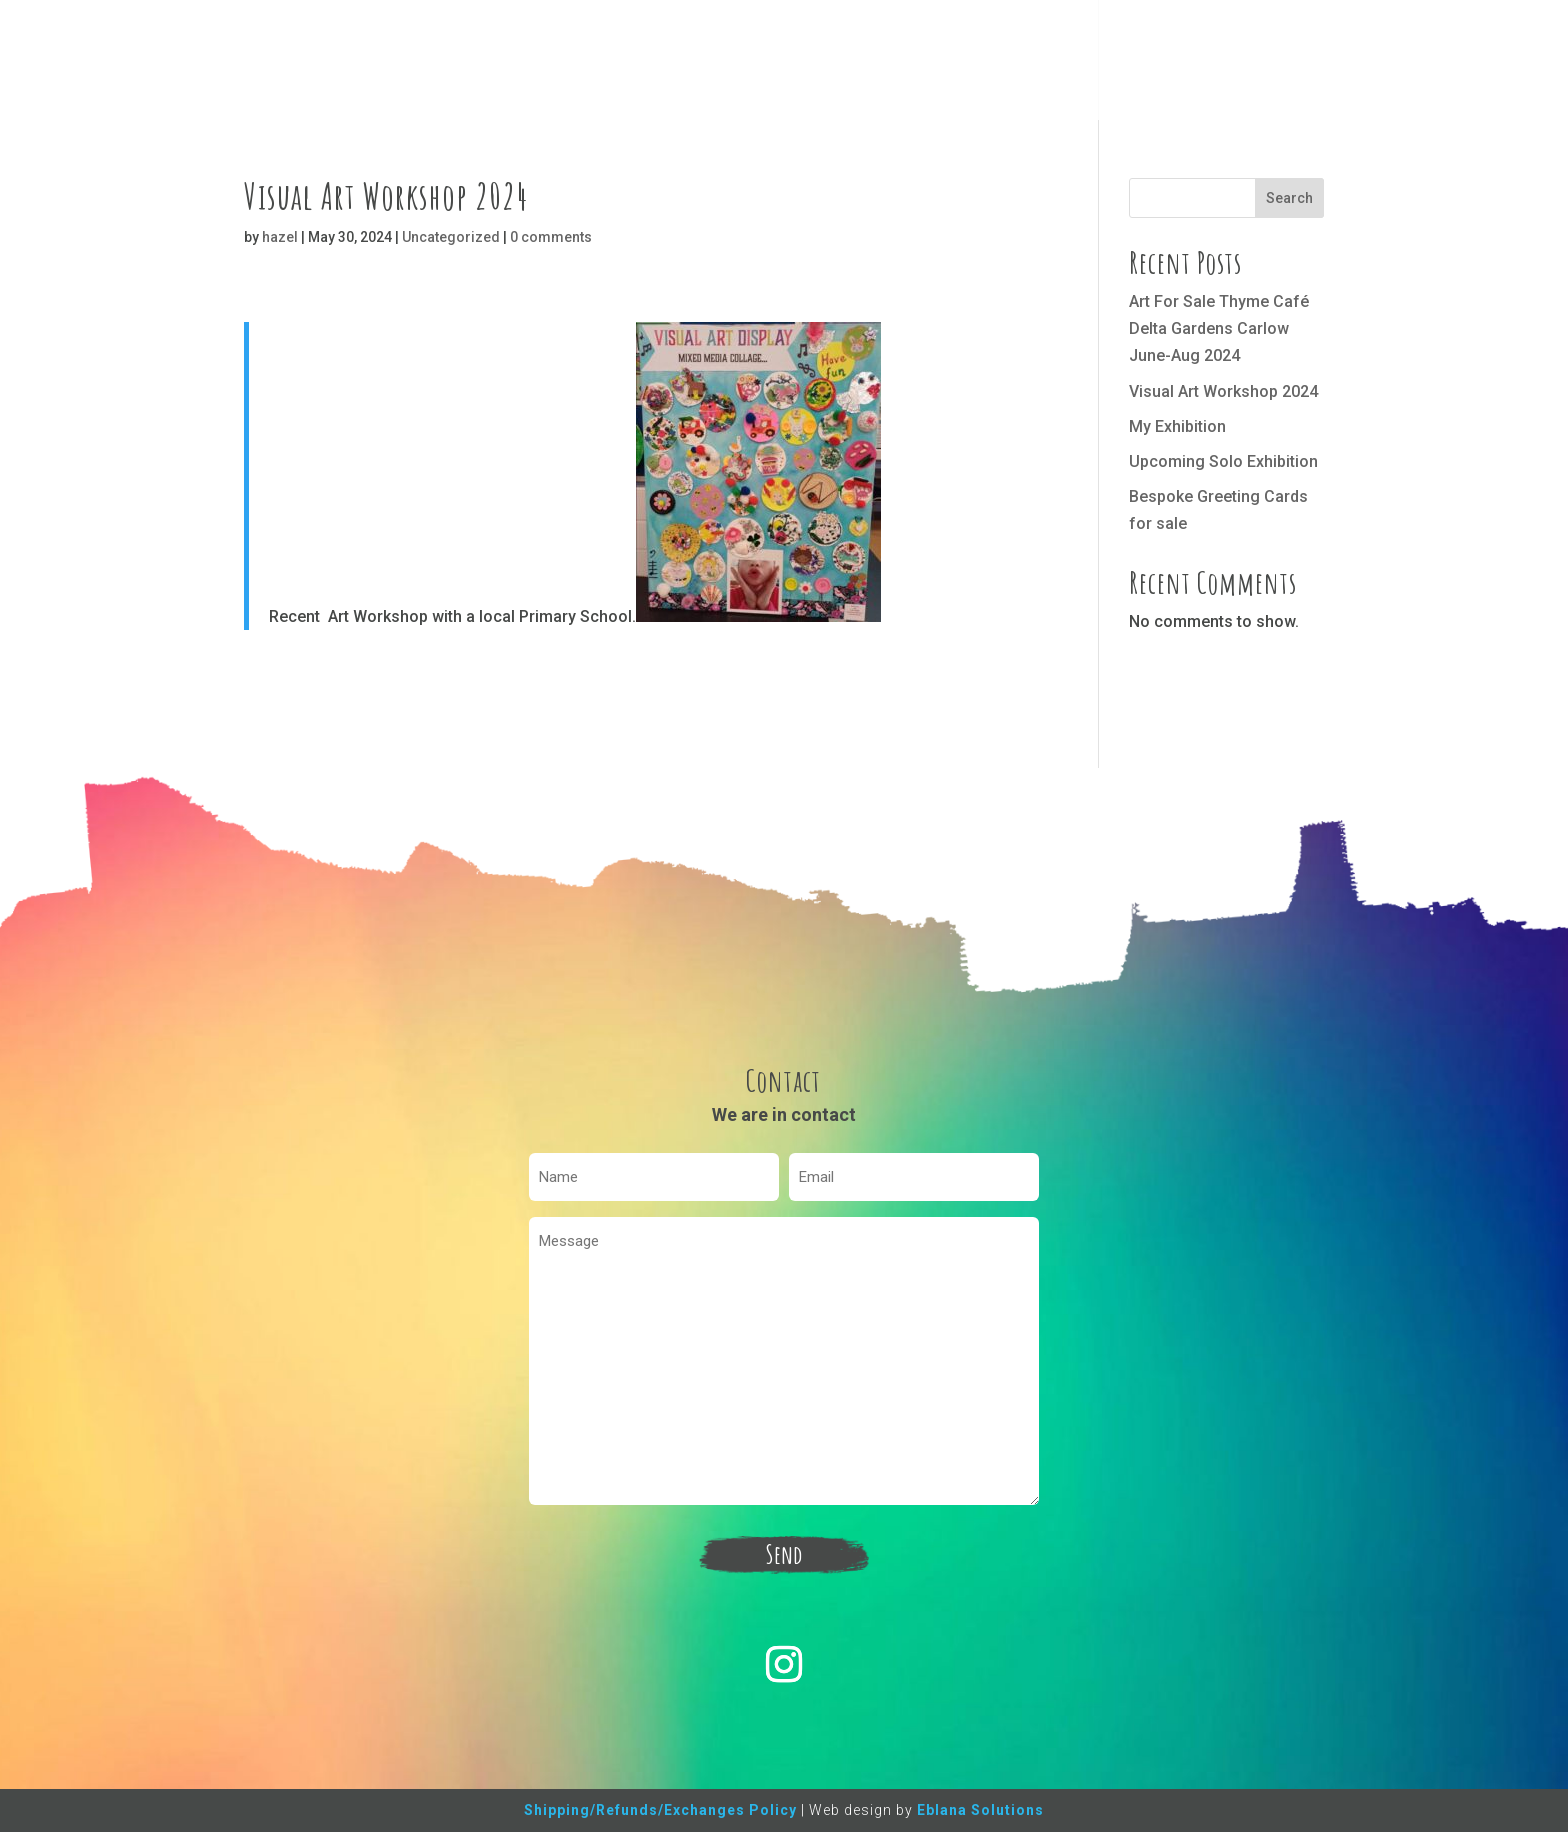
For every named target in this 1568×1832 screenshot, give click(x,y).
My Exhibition (1177, 426)
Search (1289, 198)
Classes (1062, 62)
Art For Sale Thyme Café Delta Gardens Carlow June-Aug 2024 (1219, 328)
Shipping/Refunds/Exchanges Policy (660, 1810)
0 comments (551, 237)
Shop (995, 62)
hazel (280, 237)
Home (935, 62)
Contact (1198, 62)
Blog (1129, 62)
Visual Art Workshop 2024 (1223, 391)
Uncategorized (451, 237)
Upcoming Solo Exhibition (1223, 461)
